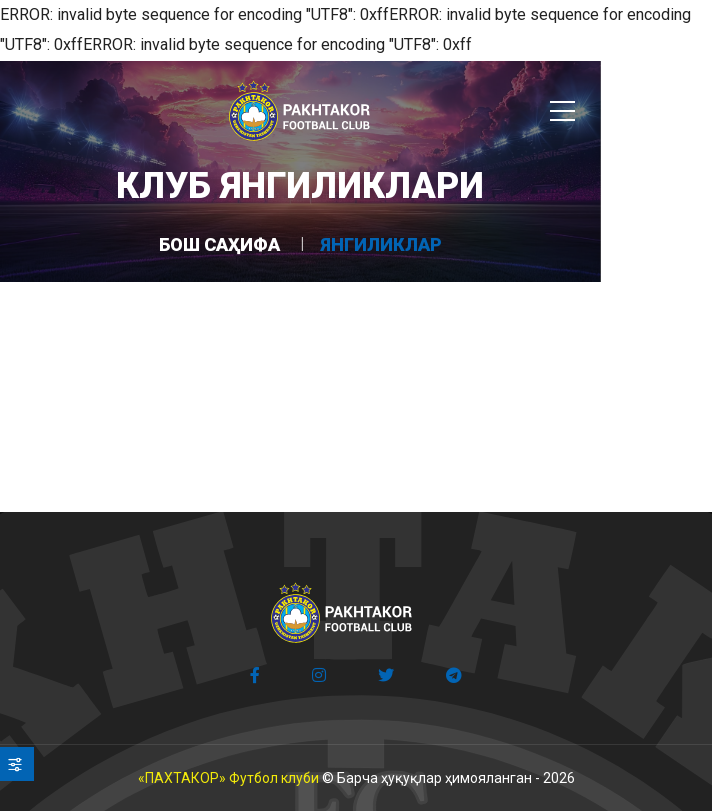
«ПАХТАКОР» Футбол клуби (228, 778)
